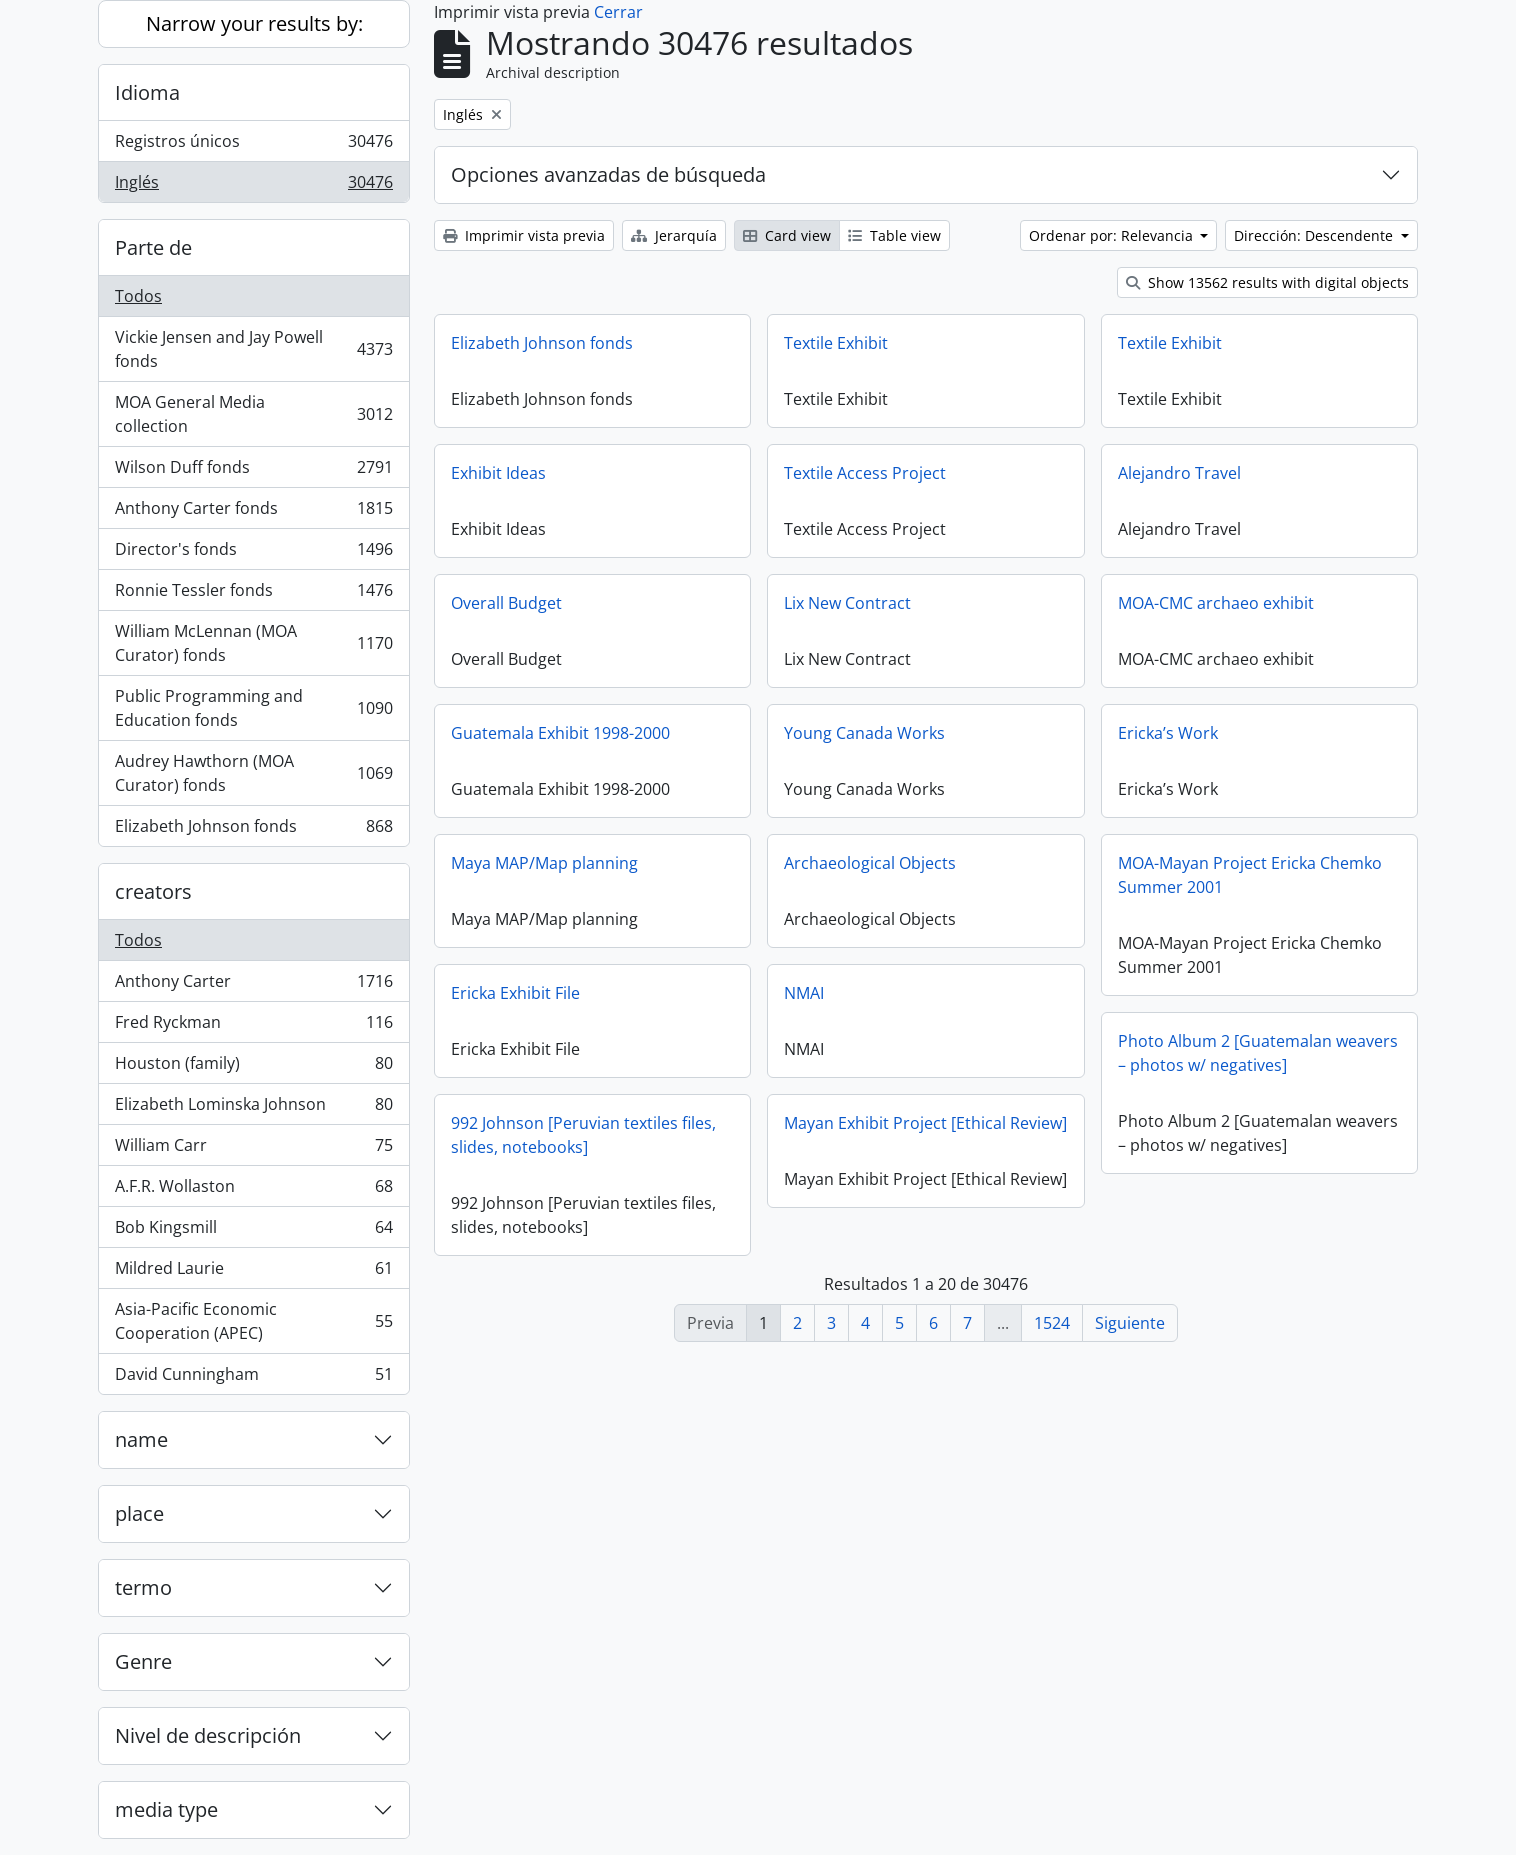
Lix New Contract (847, 603)
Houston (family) (253, 1067)
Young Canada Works (864, 733)
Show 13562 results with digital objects (1267, 282)
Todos (138, 296)
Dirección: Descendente (1315, 235)
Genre (143, 1661)
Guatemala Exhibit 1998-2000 (560, 733)
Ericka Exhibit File (515, 993)
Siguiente (1130, 1323)
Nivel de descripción (208, 1735)
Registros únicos (253, 145)
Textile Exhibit (836, 343)
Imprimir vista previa (524, 235)
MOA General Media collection (253, 414)
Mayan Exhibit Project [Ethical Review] (925, 1123)
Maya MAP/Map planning (544, 863)
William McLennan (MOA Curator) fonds (253, 643)
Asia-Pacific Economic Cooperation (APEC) (253, 1321)
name (141, 1439)
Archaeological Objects (870, 863)
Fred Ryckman (253, 1026)
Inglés (253, 186)
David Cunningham (253, 1378)
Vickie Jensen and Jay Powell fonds (253, 349)
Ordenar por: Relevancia (1113, 235)
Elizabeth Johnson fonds (253, 830)
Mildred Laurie (253, 1272)
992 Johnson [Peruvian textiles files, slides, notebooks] (583, 1135)
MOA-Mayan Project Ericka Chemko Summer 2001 (1250, 875)
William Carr (253, 1149)
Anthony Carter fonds (253, 512)
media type (166, 1809)
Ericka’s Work (1168, 733)
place (139, 1513)
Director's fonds (253, 553)
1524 (1052, 1323)
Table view (894, 235)
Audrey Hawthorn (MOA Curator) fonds (253, 773)
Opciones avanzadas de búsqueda (608, 174)
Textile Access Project (865, 473)
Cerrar (618, 12)
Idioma (147, 92)
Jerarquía (674, 235)
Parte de (153, 247)
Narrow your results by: (254, 23)
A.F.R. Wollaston (253, 1190)
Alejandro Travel (1179, 473)
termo (143, 1587)
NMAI (804, 993)
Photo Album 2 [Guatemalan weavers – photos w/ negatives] (1258, 1053)
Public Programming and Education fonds (253, 708)
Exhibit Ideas (498, 473)
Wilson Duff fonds (253, 471)
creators (153, 891)
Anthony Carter (253, 985)
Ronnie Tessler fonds (253, 594)
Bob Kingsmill (253, 1231)
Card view (787, 235)
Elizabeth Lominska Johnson (253, 1108)
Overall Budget (506, 603)
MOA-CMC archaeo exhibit (1216, 603)
